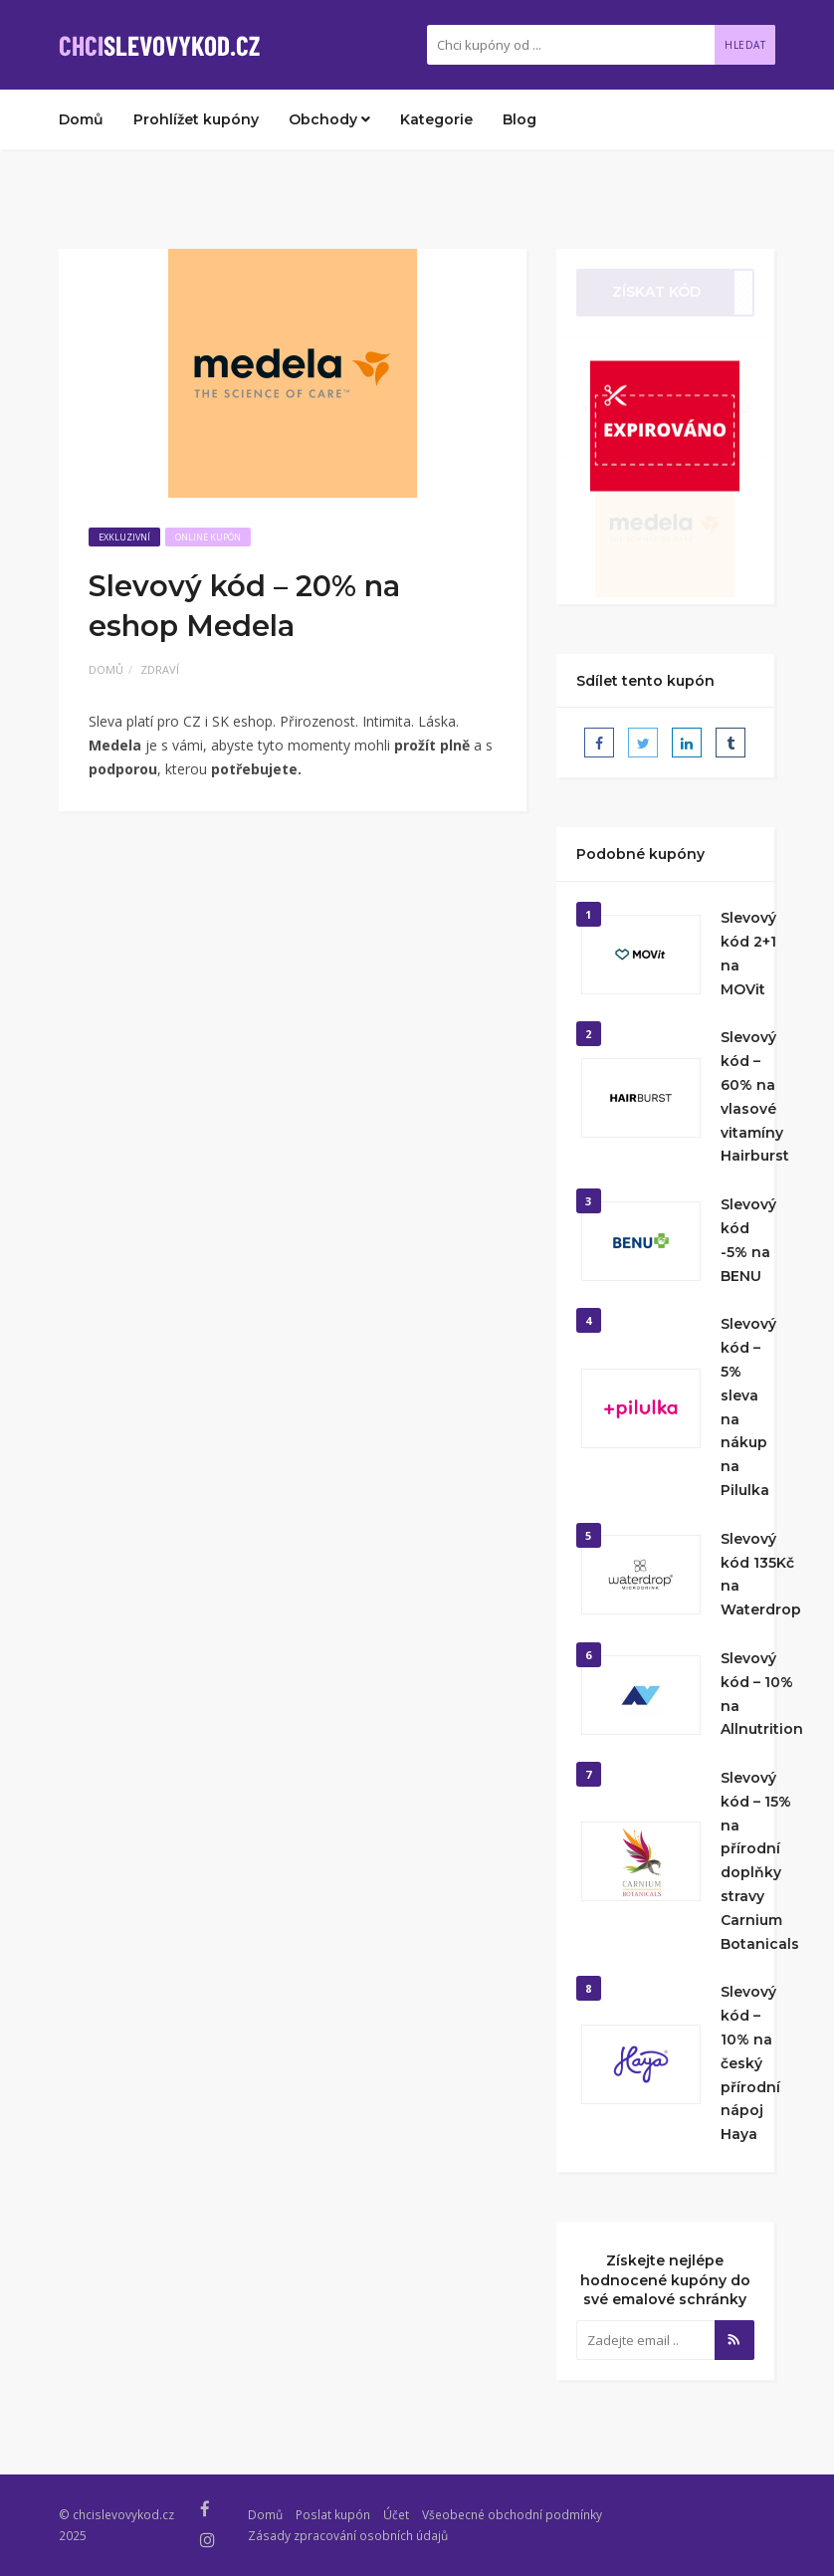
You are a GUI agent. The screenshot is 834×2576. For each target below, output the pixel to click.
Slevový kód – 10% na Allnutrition (762, 1693)
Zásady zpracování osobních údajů (348, 2535)
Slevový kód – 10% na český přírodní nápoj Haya (750, 2063)
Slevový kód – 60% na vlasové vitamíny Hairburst (755, 1096)
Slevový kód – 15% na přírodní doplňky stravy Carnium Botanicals (760, 1861)
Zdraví (159, 669)
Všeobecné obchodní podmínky (512, 2514)
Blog (519, 119)
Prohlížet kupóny (196, 119)
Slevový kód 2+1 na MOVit (748, 953)
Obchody (329, 119)
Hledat (745, 45)
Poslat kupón (333, 2514)
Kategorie (436, 119)
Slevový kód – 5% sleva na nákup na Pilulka (748, 1407)
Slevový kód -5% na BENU (748, 1239)
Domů (81, 119)
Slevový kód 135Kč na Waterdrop (761, 1574)
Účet (396, 2514)
